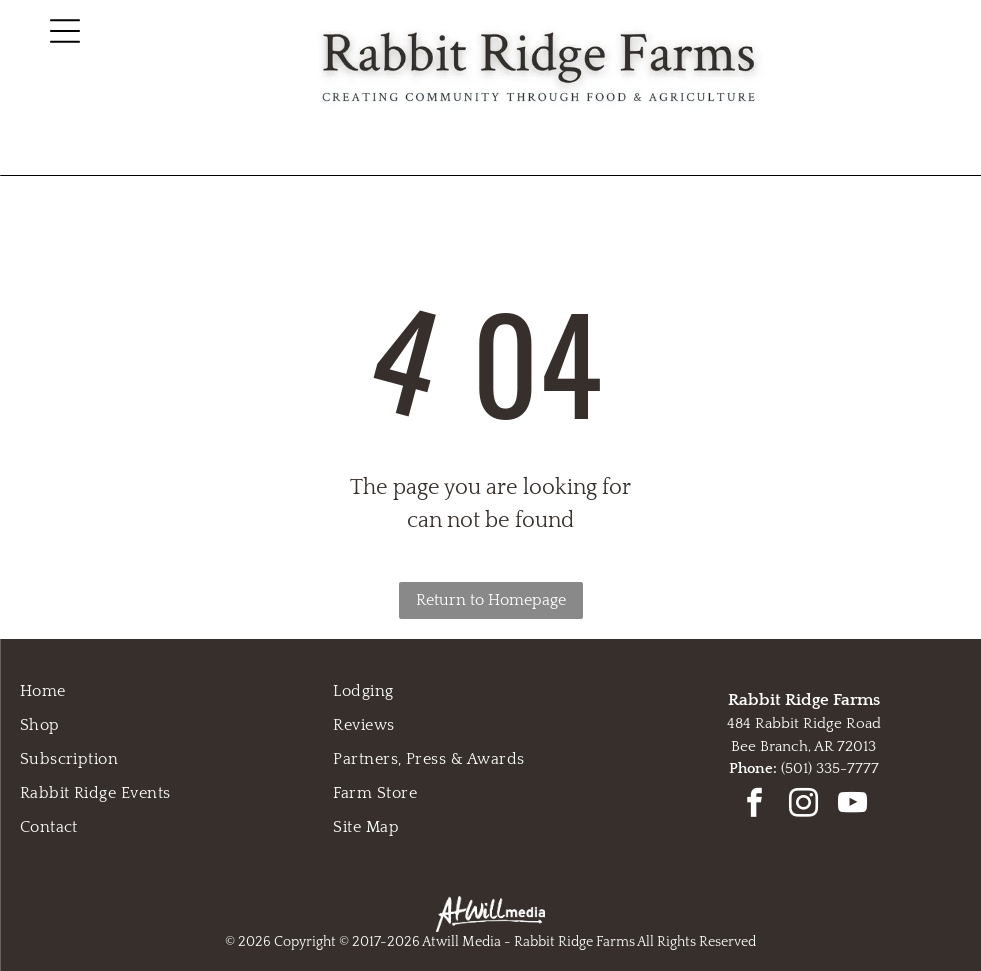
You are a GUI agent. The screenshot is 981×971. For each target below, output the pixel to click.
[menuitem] (177, 691)
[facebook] (755, 805)
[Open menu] (65, 31)
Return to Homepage (491, 600)
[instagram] (804, 805)
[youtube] (853, 805)
